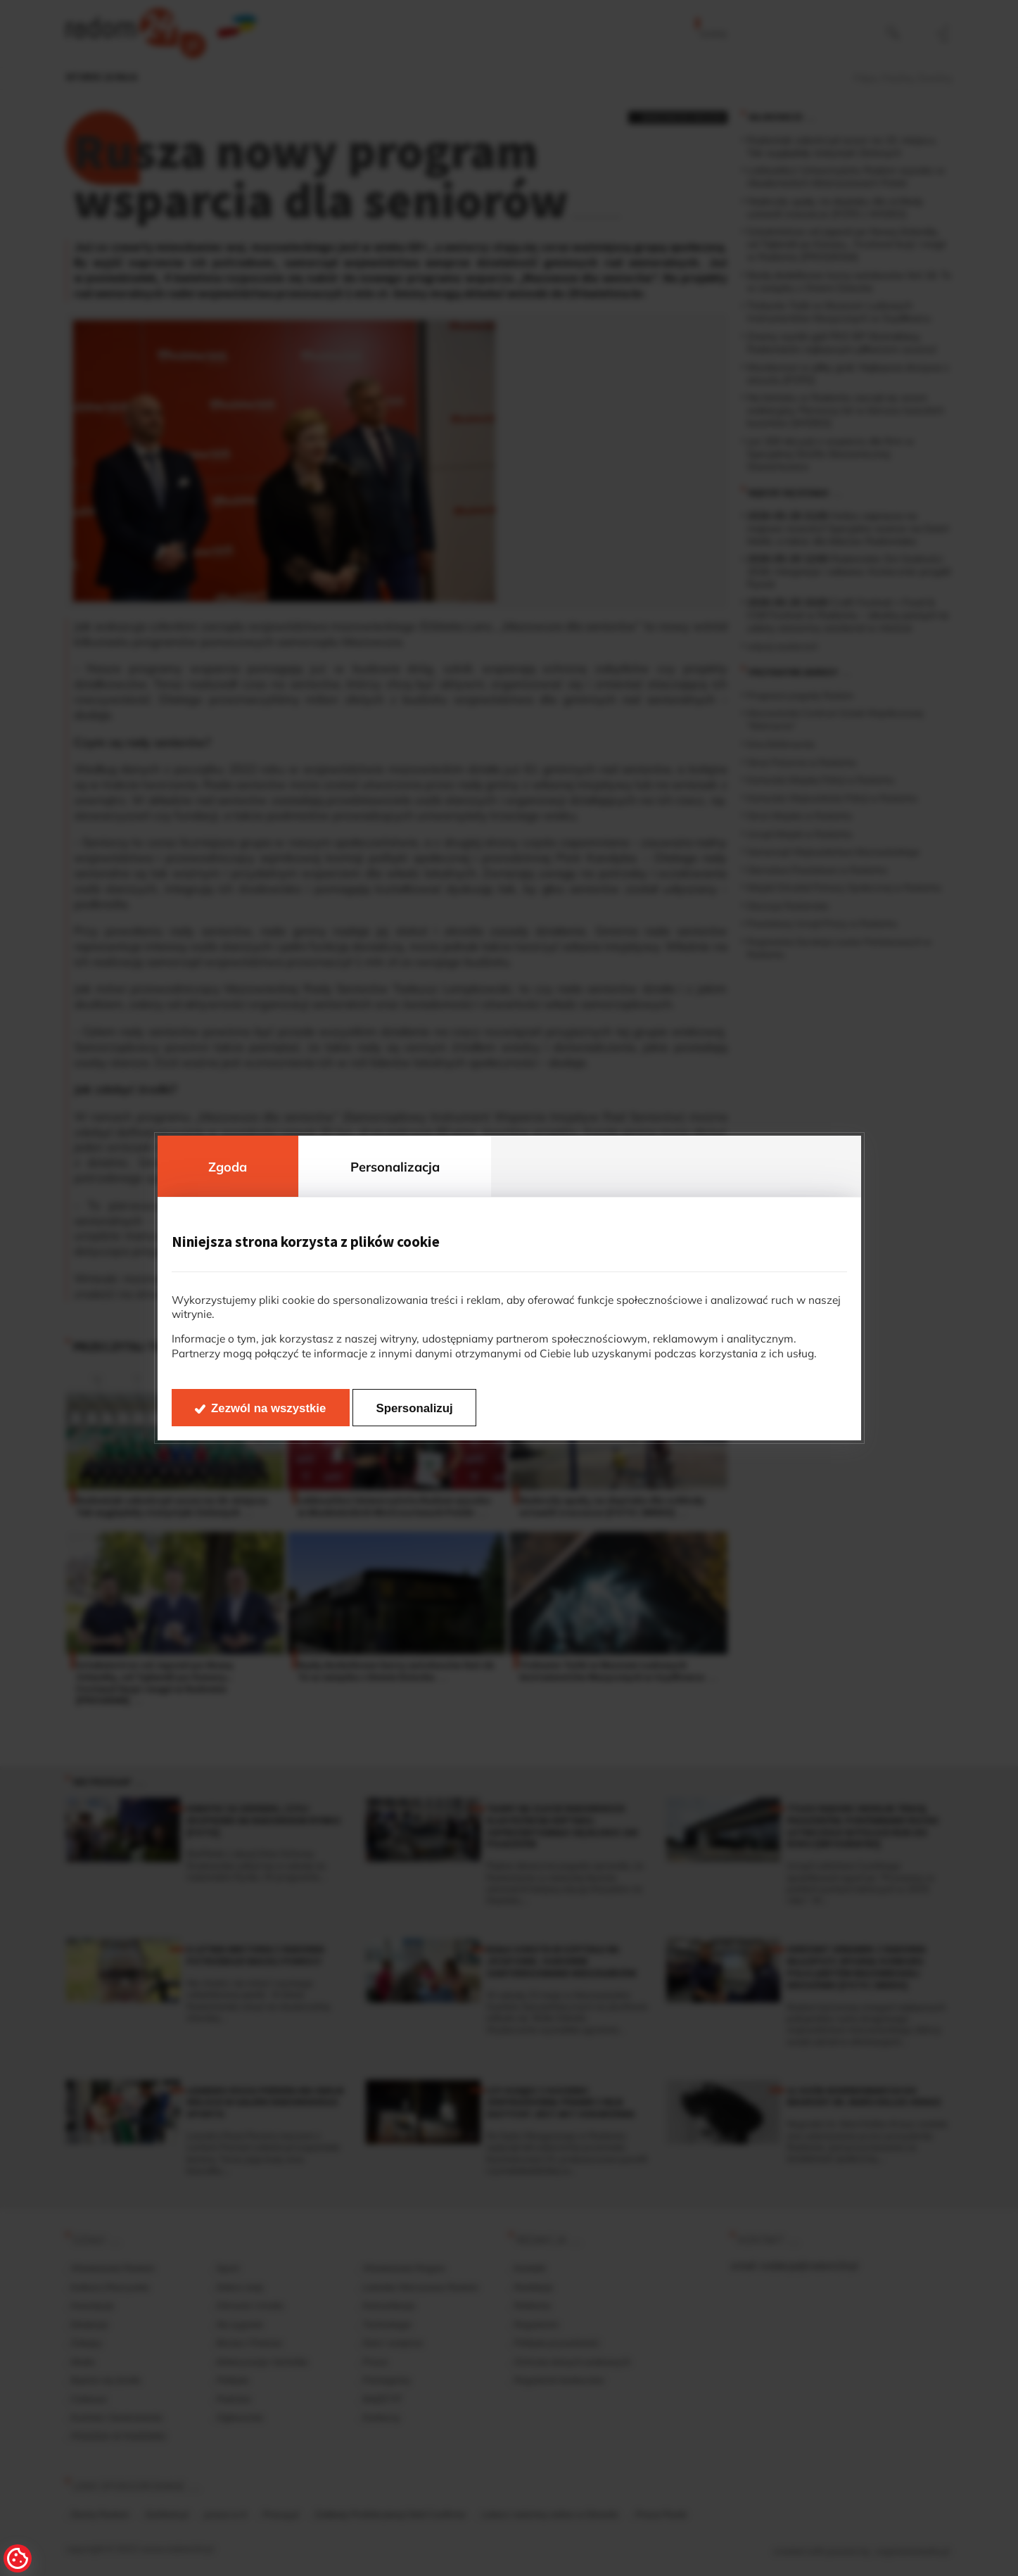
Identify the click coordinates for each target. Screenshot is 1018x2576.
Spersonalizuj (414, 1408)
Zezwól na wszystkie (268, 1408)
